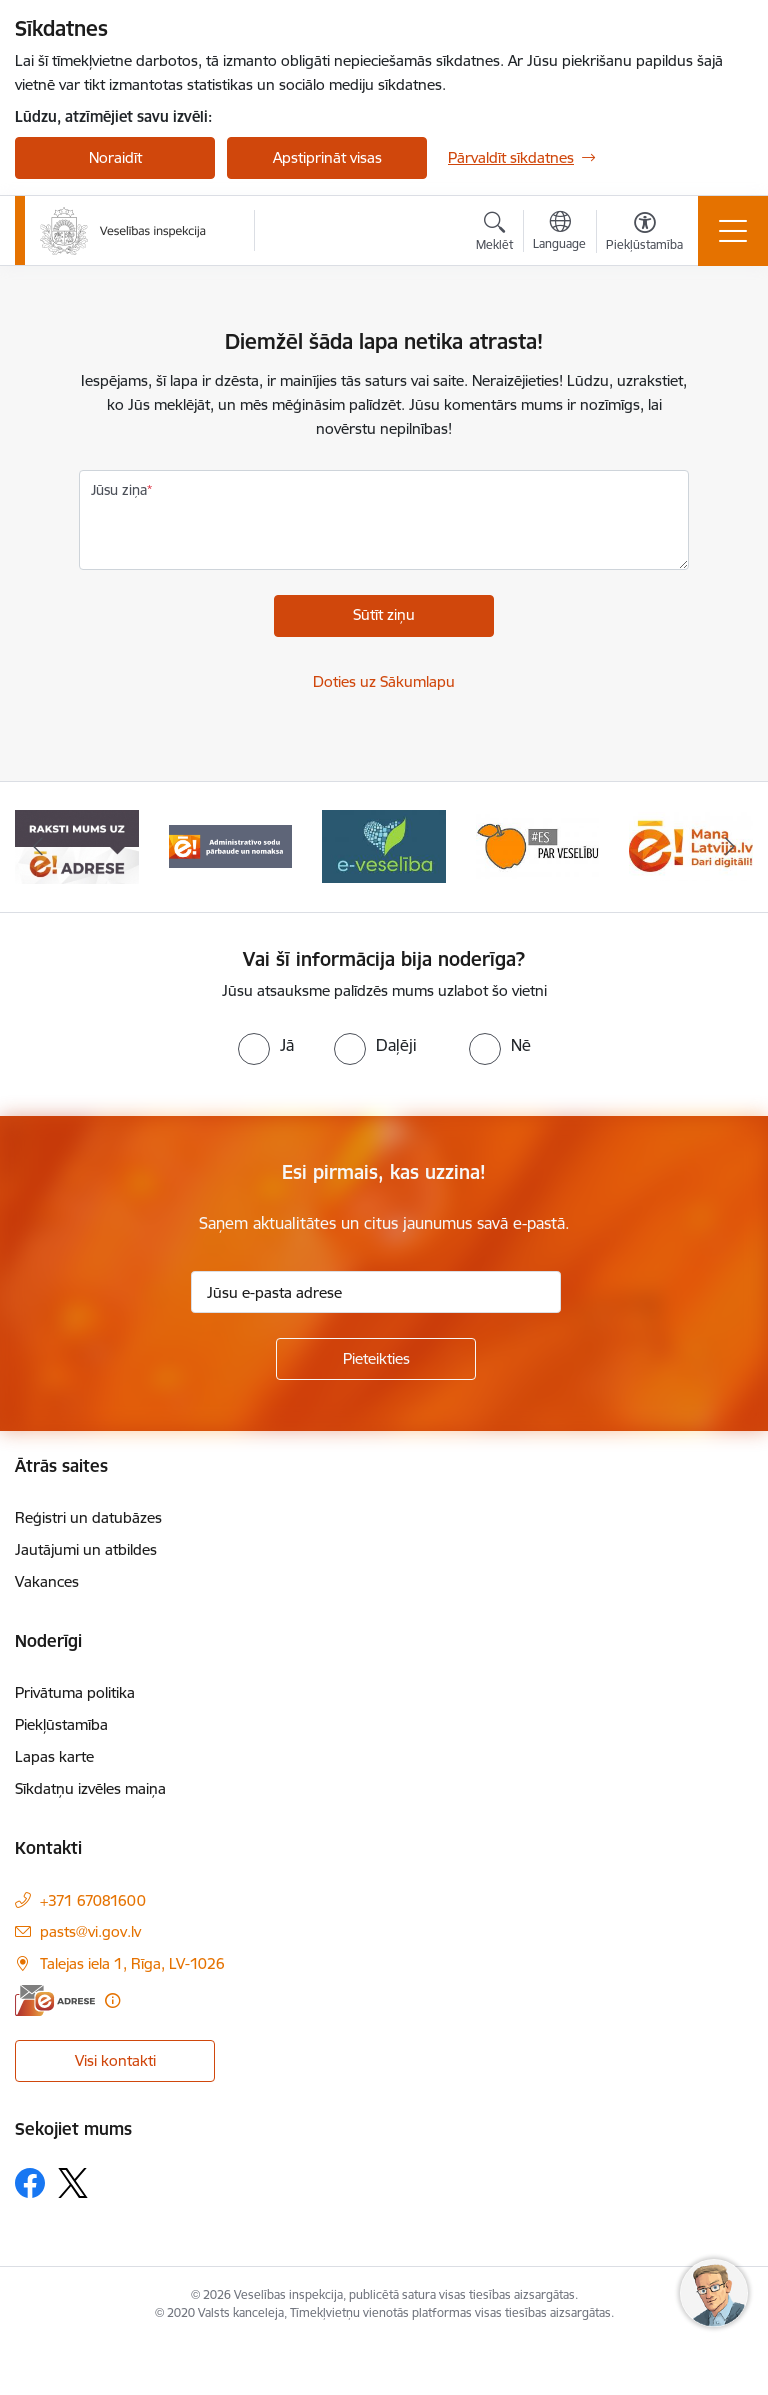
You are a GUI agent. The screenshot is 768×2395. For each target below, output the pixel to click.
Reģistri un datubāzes (88, 1517)
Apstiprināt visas (327, 157)
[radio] (266, 1045)
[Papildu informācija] (112, 2000)
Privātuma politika (75, 1692)
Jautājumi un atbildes (86, 1549)
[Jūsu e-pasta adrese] (376, 1292)
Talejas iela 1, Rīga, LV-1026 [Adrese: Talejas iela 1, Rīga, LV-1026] (132, 1963)
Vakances (47, 1581)
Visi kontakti (115, 2060)
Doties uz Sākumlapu (384, 681)
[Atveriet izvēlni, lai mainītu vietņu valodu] (559, 233)
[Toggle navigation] (733, 231)
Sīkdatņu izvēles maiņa (90, 1788)
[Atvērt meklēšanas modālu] (494, 234)
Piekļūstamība (61, 1724)
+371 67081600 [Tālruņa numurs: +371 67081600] (93, 1900)
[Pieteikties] (376, 1359)
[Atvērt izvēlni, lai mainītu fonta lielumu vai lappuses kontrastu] (644, 234)
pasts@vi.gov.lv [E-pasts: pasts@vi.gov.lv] (90, 1931)
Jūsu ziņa (119, 490)
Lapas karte (54, 1756)
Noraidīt (115, 157)
